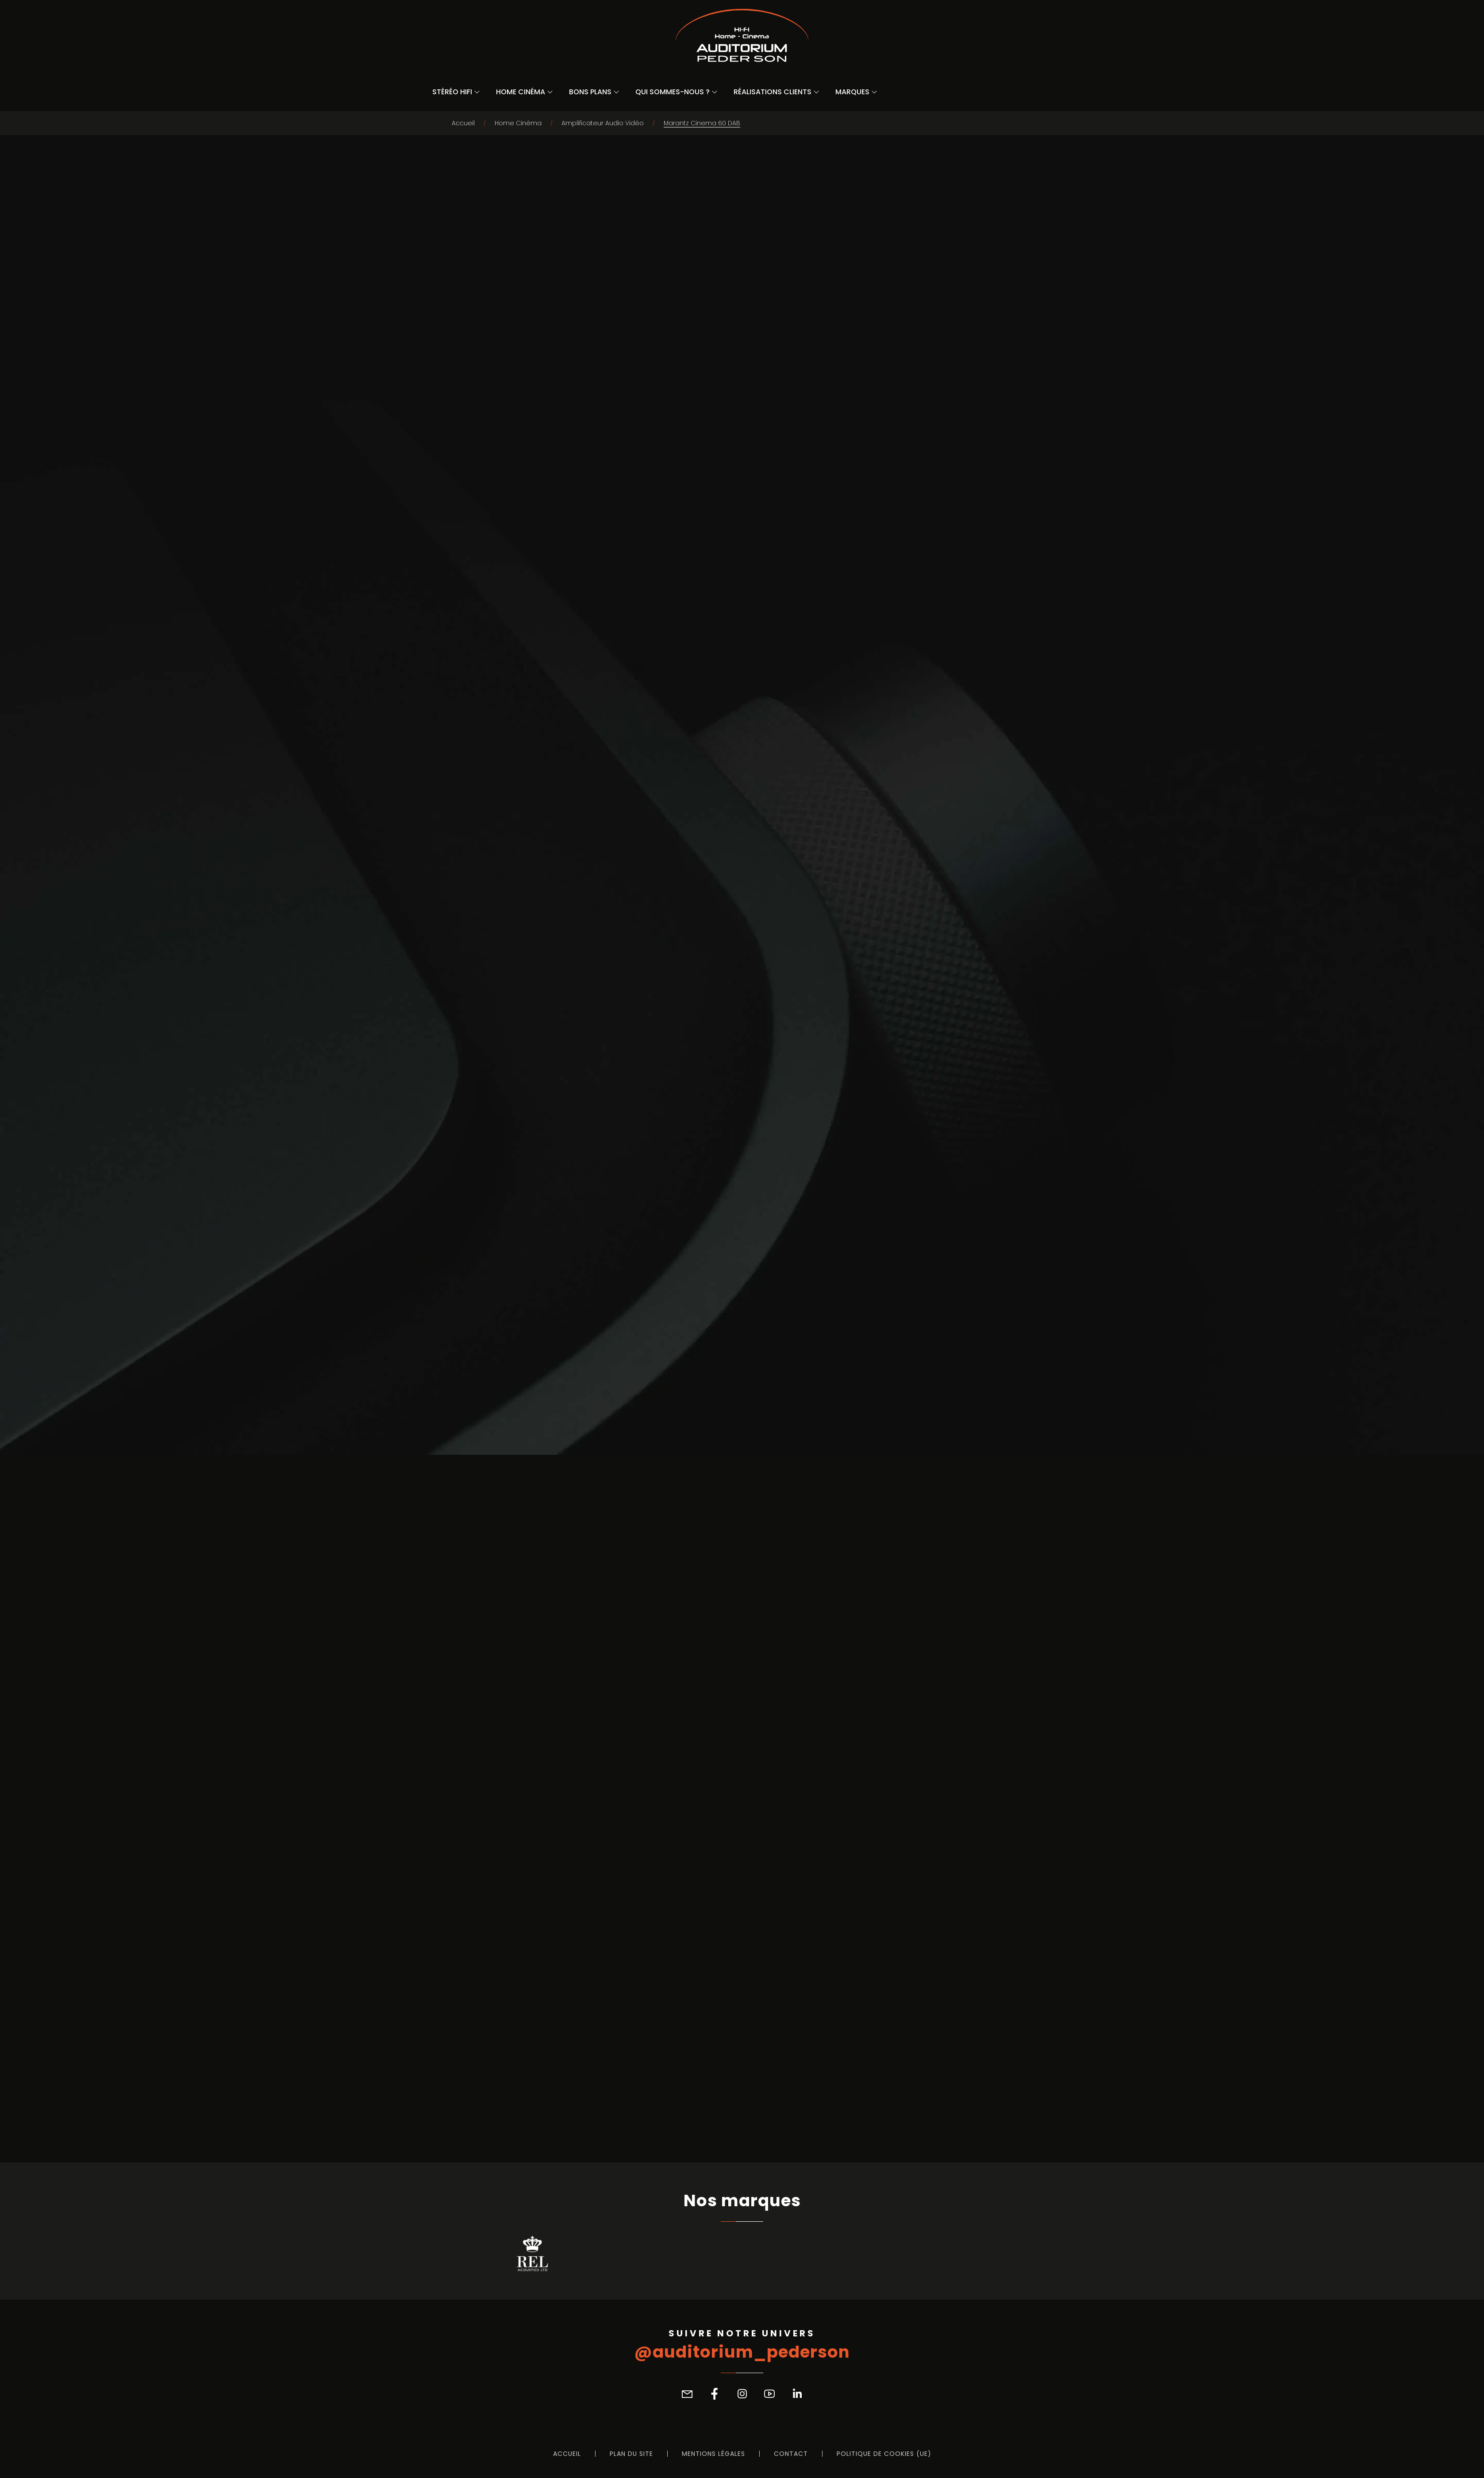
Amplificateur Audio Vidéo (602, 123)
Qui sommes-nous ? (672, 92)
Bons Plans (590, 92)
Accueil (463, 123)
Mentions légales (713, 2454)
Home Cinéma (520, 92)
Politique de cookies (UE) (884, 2454)
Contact (791, 2454)
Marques (852, 92)
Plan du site (631, 2454)
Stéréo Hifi (452, 92)
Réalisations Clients (772, 92)
